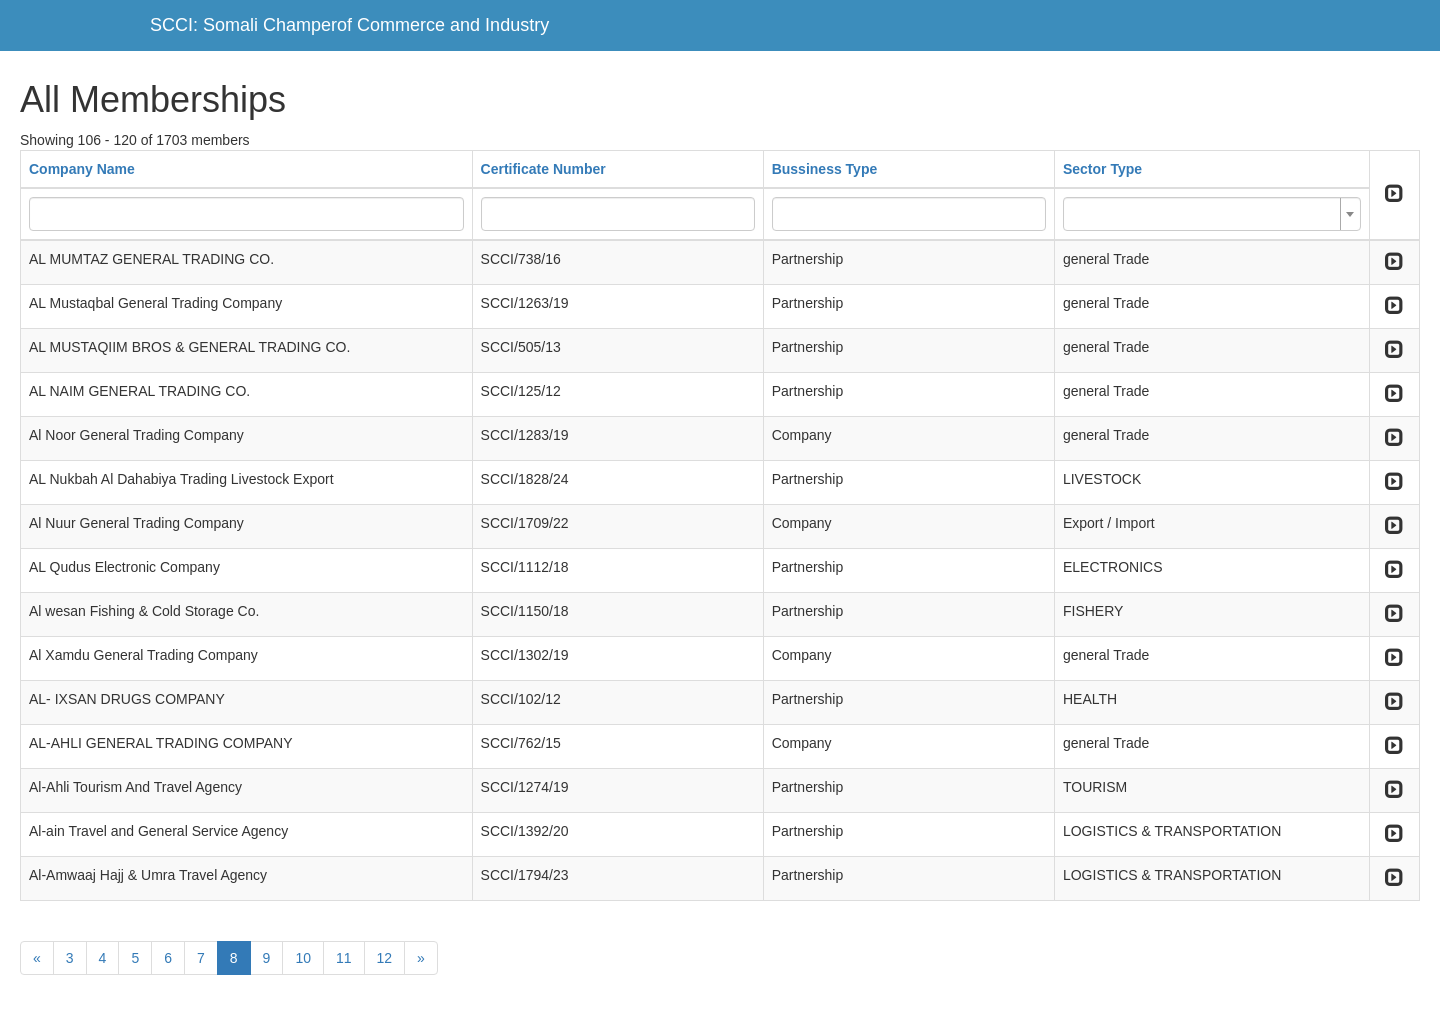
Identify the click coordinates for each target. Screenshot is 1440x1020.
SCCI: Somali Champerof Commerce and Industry (349, 25)
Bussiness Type (825, 169)
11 (344, 958)
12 (385, 958)
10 (303, 958)
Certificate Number (543, 169)
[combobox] (1212, 214)
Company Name (82, 169)
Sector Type (1102, 169)
